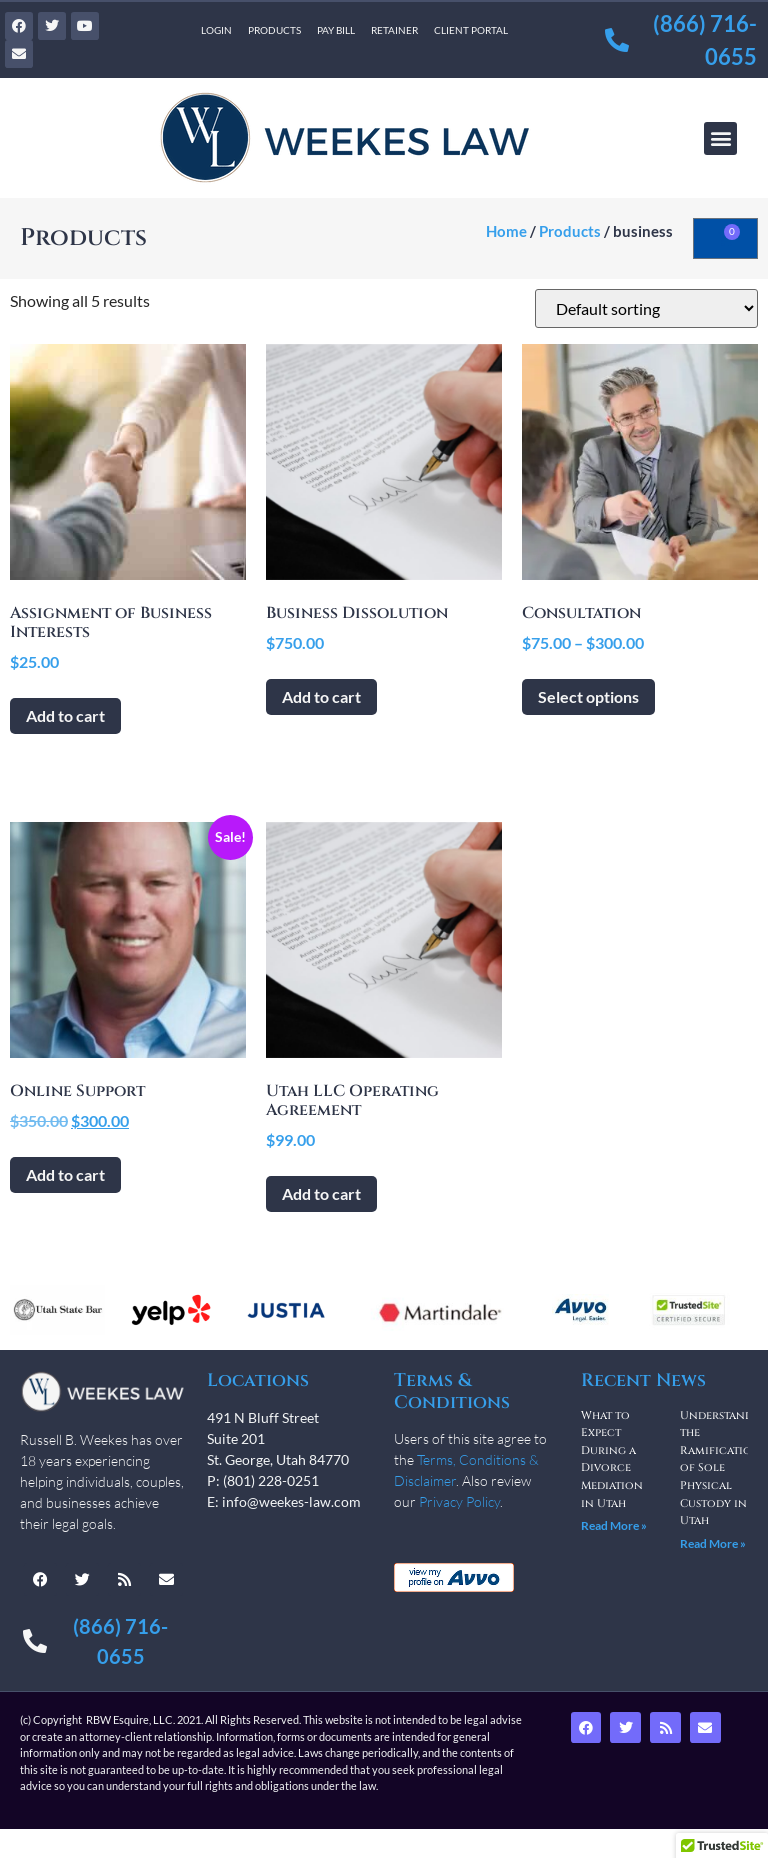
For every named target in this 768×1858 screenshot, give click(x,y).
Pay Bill (336, 30)
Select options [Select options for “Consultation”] (588, 696)
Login (216, 30)
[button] (720, 138)
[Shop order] (646, 308)
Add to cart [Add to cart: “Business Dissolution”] (321, 696)
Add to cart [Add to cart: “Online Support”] (65, 1174)
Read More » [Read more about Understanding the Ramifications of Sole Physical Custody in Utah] (713, 1543)
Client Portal (471, 30)
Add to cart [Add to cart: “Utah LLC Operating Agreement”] (321, 1193)
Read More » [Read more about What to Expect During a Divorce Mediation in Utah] (614, 1525)
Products (274, 30)
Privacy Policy (459, 1501)
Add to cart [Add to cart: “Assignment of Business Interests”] (65, 715)
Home (506, 231)
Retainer (394, 30)
